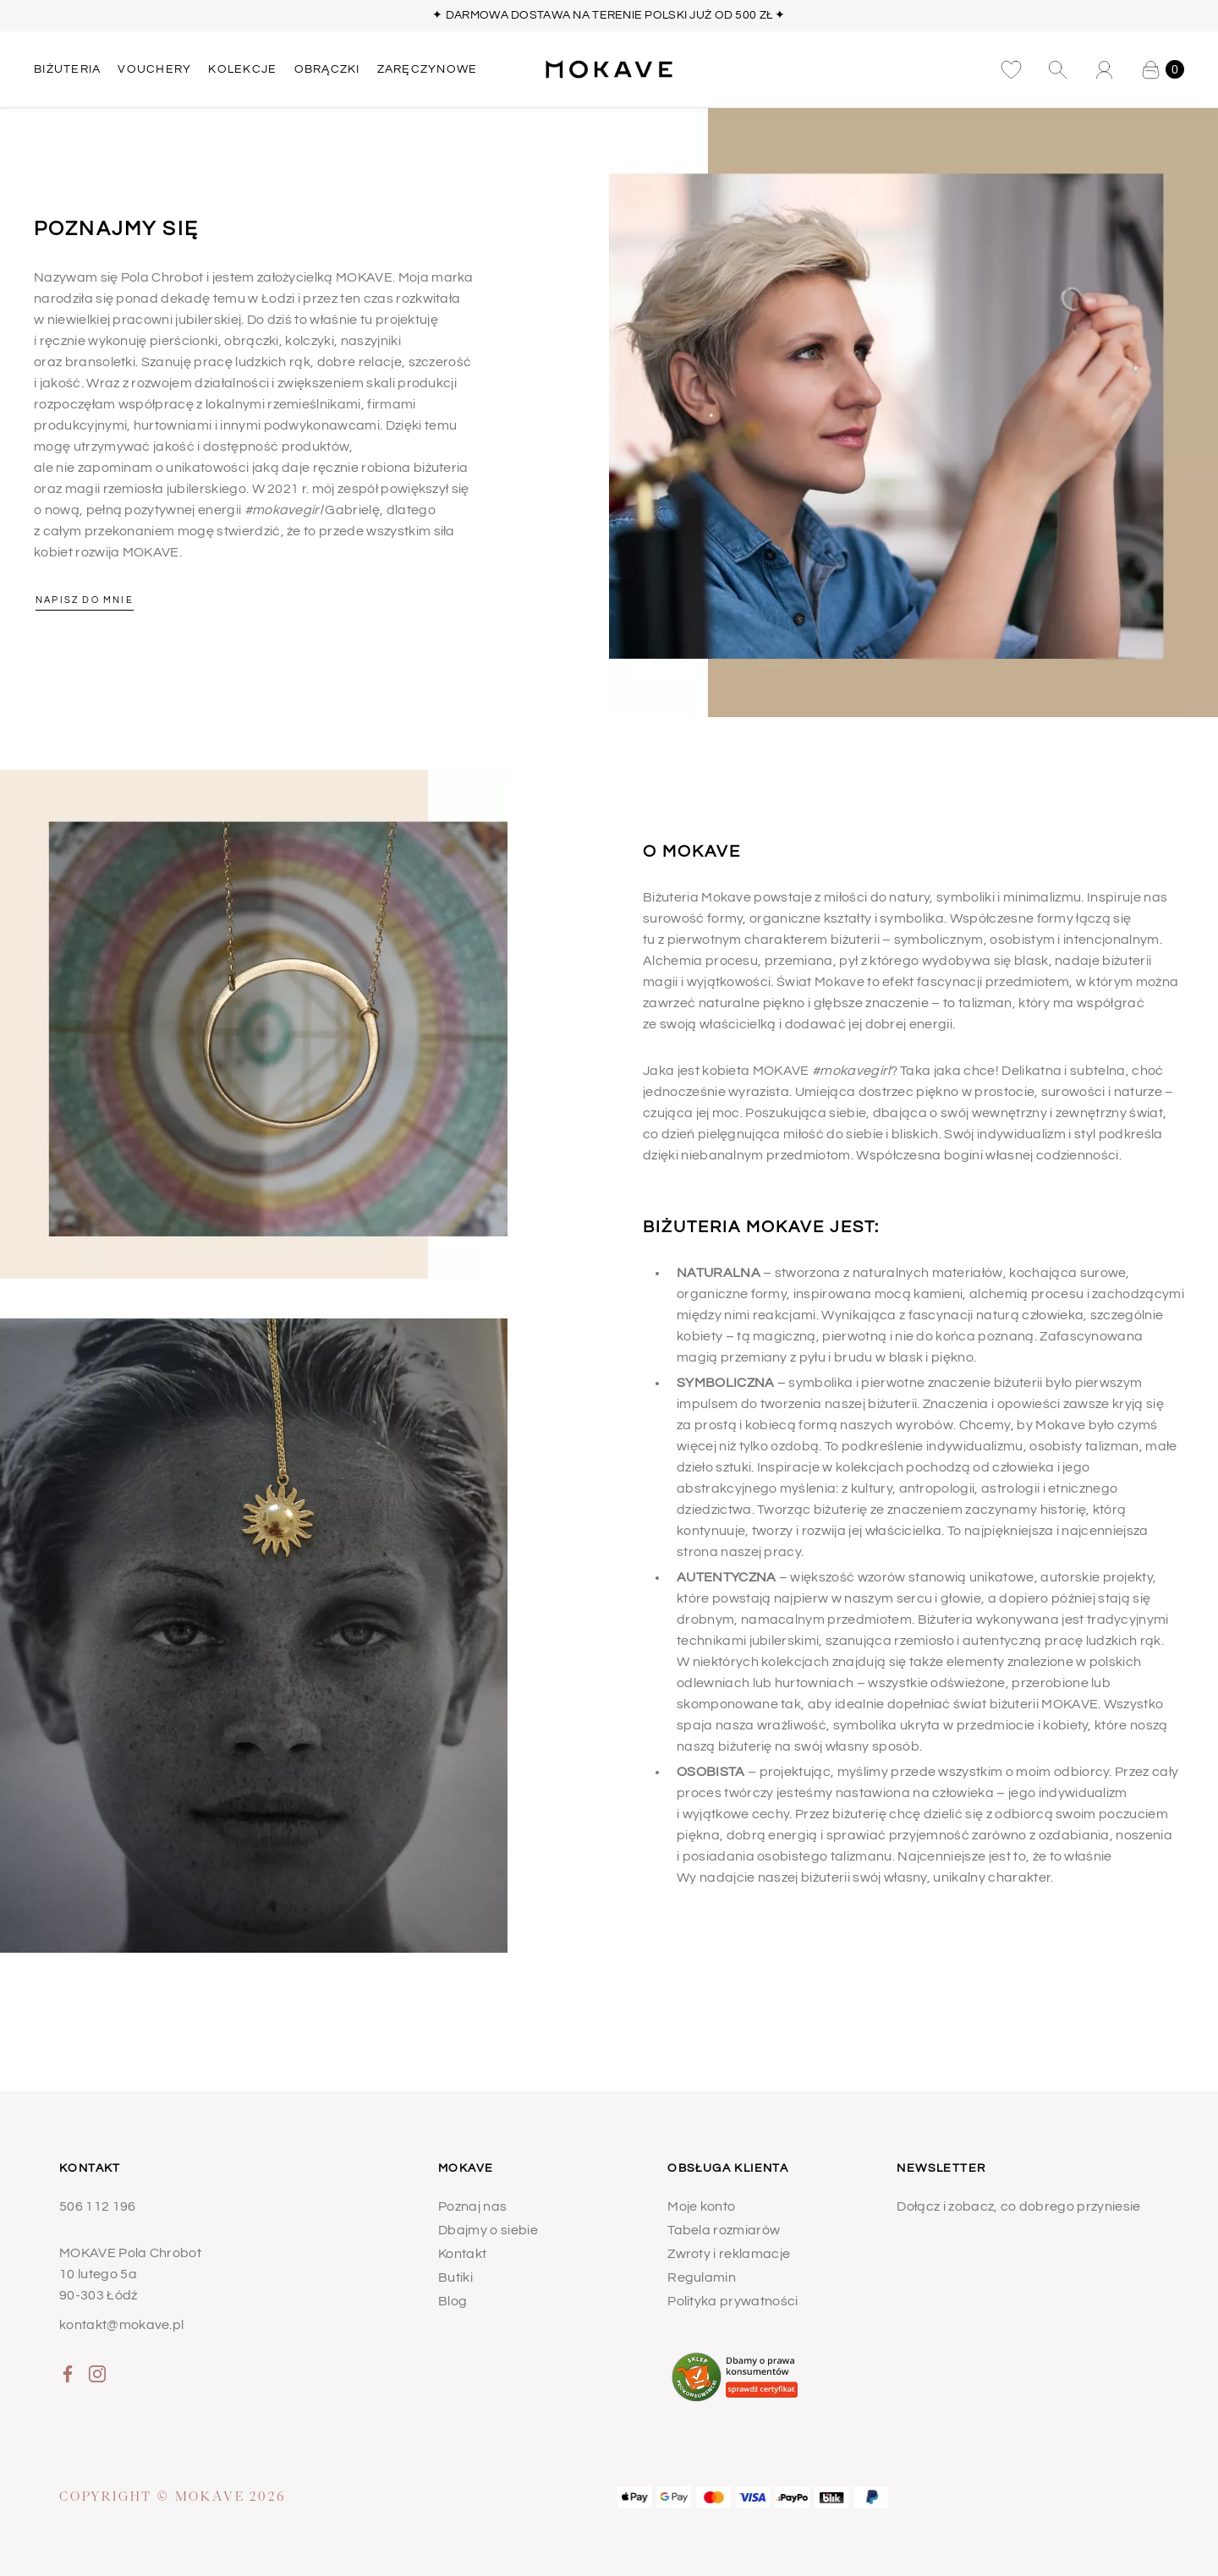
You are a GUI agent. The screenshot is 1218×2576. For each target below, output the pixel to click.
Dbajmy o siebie (488, 2230)
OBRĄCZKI (327, 69)
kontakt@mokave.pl (121, 2325)
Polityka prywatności (732, 2301)
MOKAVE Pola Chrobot (130, 2253)
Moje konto (701, 2206)
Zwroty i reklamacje (728, 2254)
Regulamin (701, 2277)
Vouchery (154, 69)
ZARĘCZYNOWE (427, 69)
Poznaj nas (472, 2206)
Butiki (455, 2277)
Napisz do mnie (85, 600)
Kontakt (462, 2254)
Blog (452, 2301)
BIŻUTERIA (67, 69)
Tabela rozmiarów (723, 2230)
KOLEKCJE (242, 69)
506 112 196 (97, 2206)
